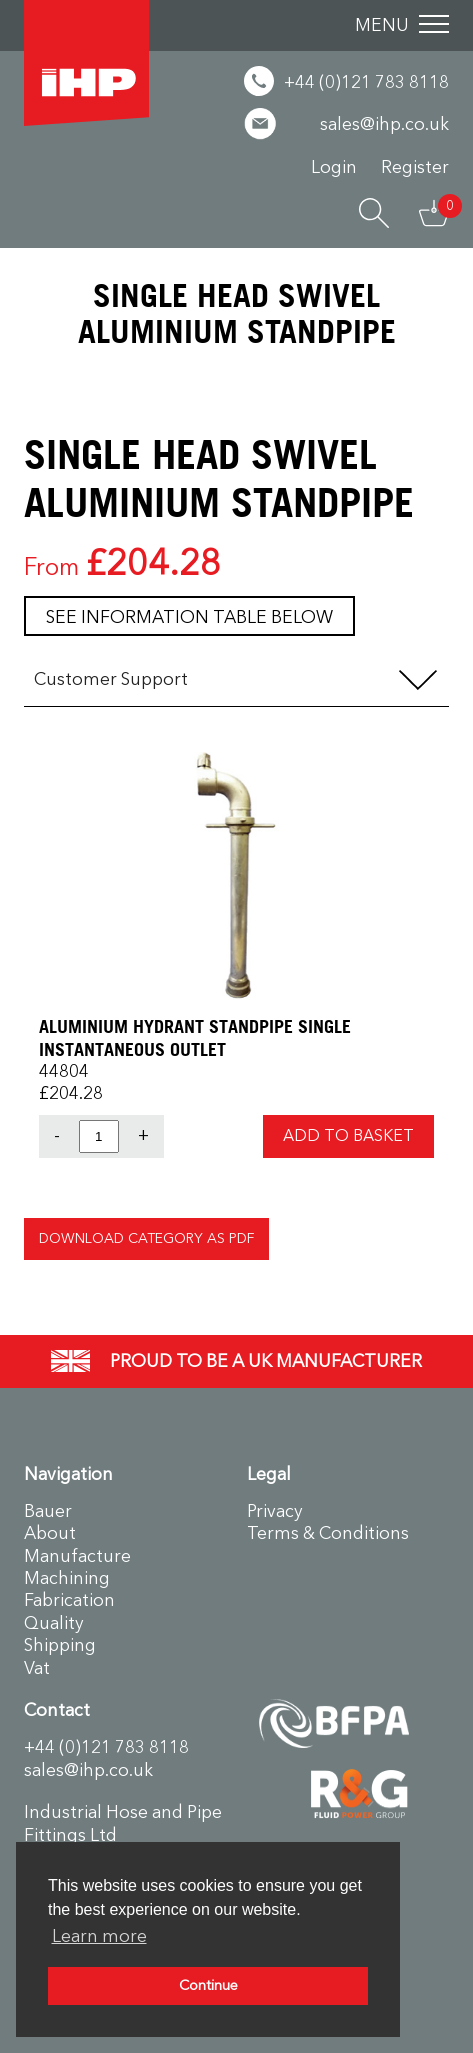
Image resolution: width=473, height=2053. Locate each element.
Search (374, 213)
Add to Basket (348, 1135)
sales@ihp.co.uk (88, 1770)
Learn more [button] (99, 1936)
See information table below (189, 617)
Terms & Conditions (328, 1533)
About (50, 1533)
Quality (54, 1623)
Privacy (275, 1511)
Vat (37, 1668)
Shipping (60, 1645)
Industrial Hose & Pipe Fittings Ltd (86, 63)
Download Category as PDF (146, 1238)
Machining (67, 1578)
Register (415, 167)
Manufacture (77, 1556)
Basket (434, 213)
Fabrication (69, 1600)
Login (334, 167)
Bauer (48, 1511)
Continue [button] (208, 1985)
